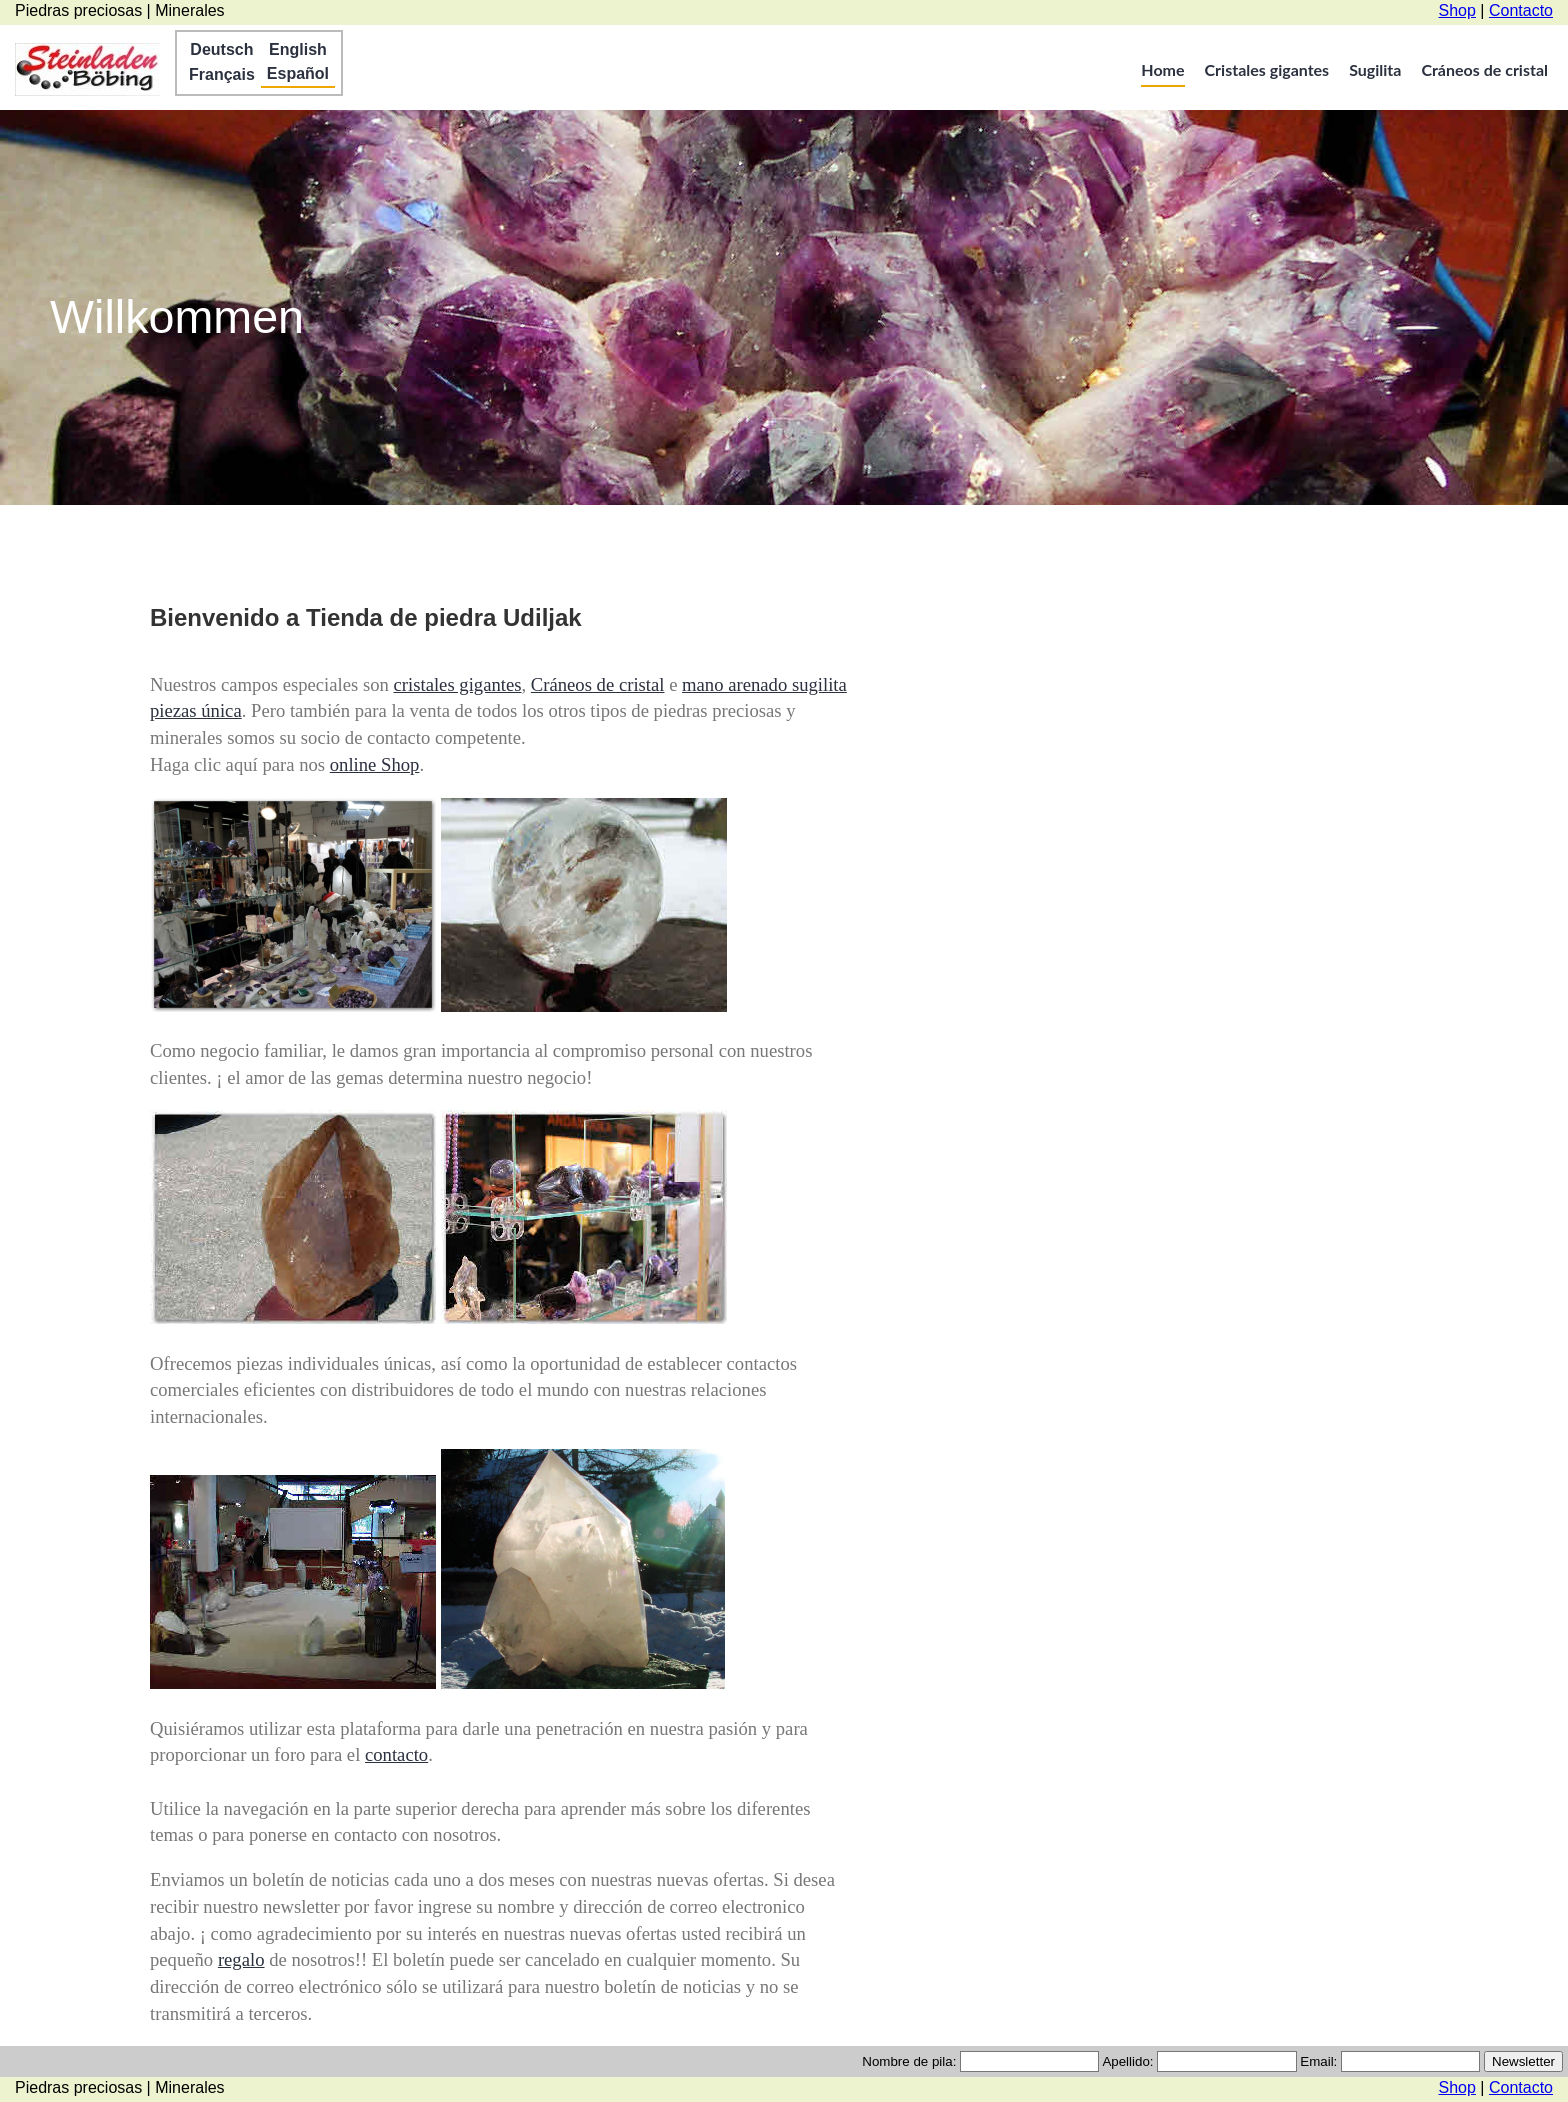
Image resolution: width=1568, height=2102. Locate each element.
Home (1162, 69)
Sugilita (1375, 69)
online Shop (375, 764)
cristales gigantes (458, 684)
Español (298, 73)
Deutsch (221, 49)
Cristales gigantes (1267, 69)
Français (222, 74)
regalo (241, 1959)
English (298, 49)
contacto (396, 1754)
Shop (1457, 10)
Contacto (1521, 10)
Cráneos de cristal (1484, 69)
